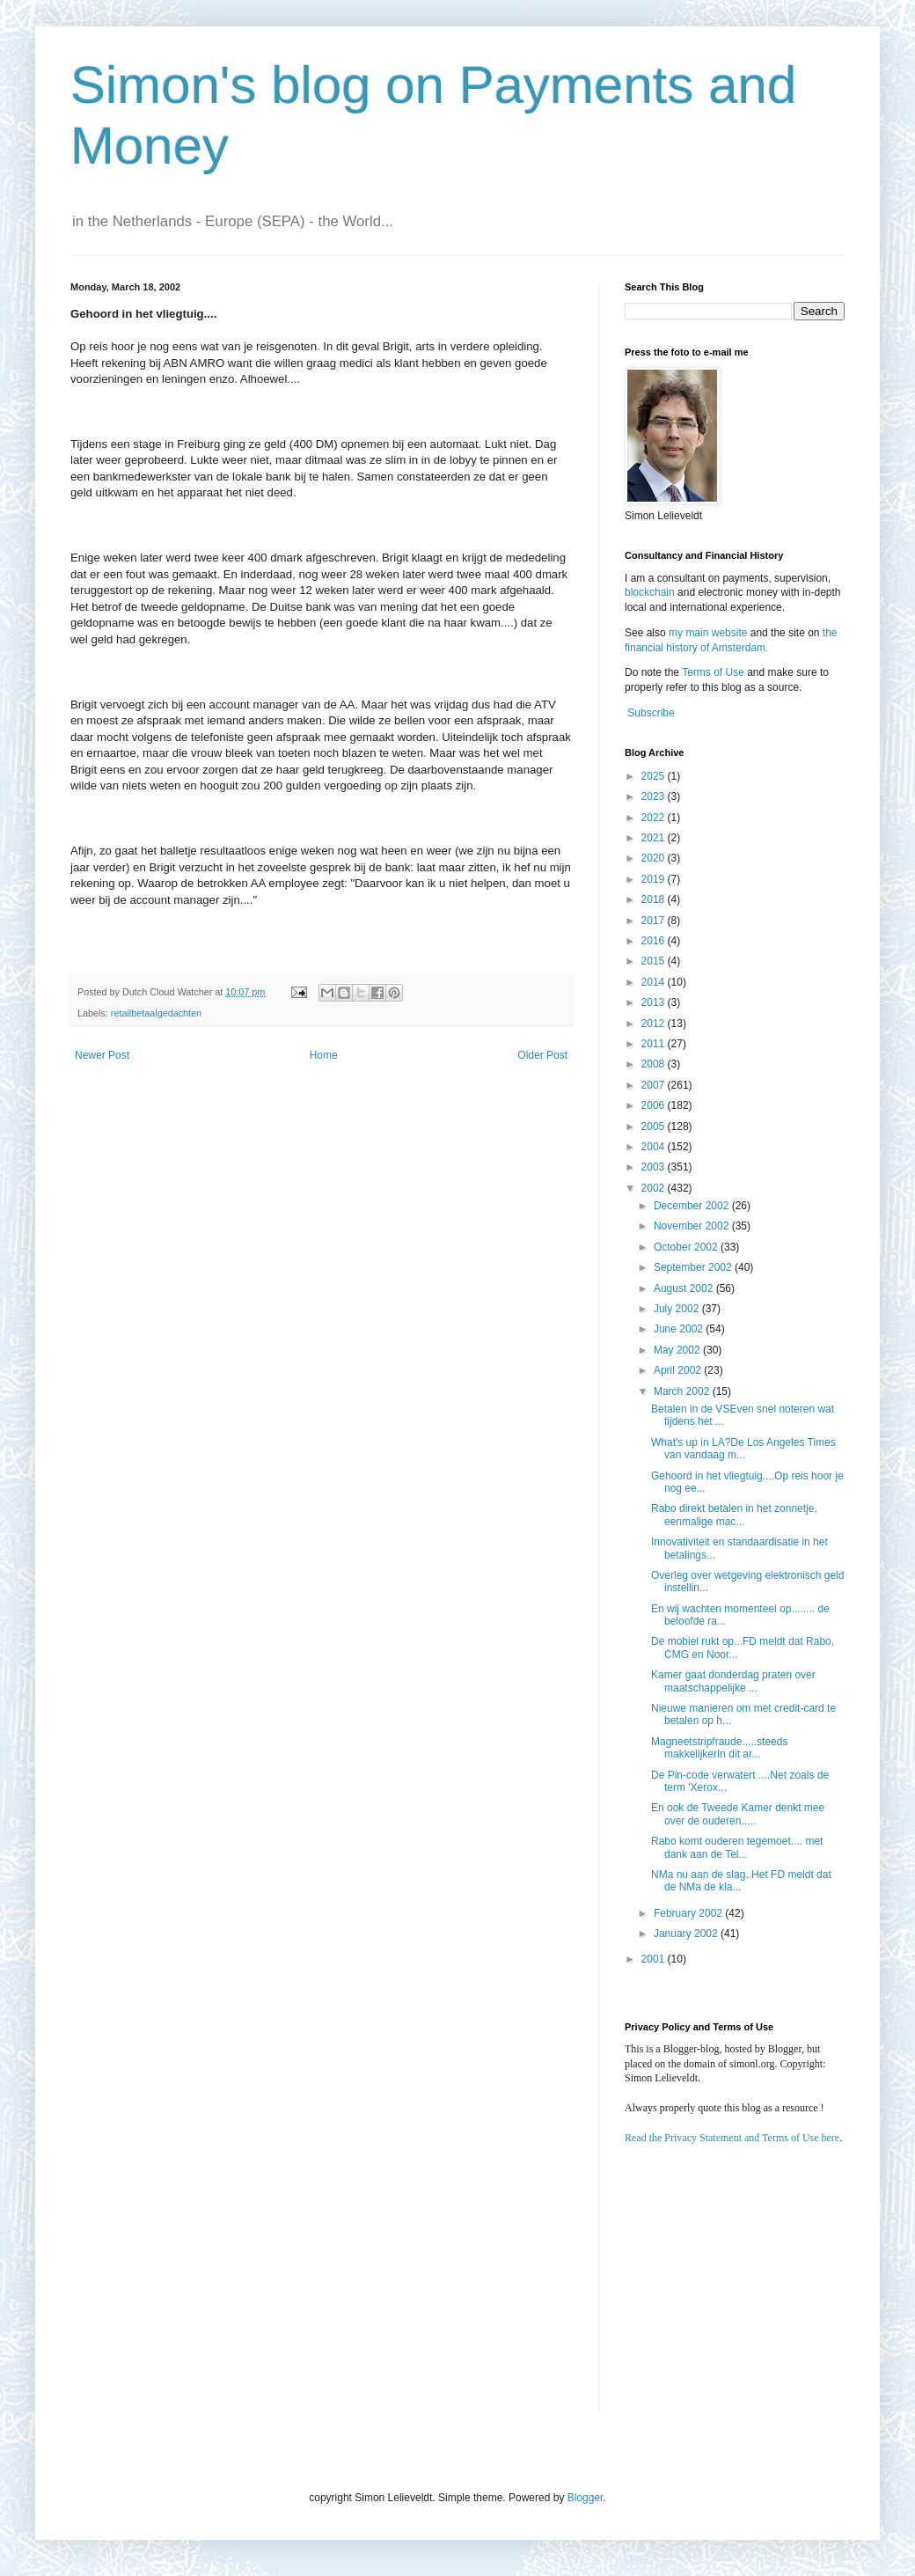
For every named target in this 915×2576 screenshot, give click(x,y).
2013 (654, 1002)
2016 (654, 941)
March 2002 (683, 1391)
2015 (654, 961)
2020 (654, 858)
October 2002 (687, 1247)
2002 (654, 1188)
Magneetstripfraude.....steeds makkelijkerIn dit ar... (719, 1748)
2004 (654, 1147)
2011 (654, 1044)
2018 (654, 899)
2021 (654, 838)
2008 (654, 1064)
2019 (654, 879)
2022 (654, 817)
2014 (654, 982)
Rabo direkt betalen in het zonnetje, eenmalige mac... (734, 1514)
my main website (708, 633)
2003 (654, 1167)
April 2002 (679, 1370)
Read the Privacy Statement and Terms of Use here (732, 2138)
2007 (654, 1085)
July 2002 (678, 1309)
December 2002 (693, 1206)
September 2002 (694, 1267)
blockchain (651, 592)
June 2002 (680, 1329)
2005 (654, 1126)
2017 (654, 920)
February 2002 (689, 1913)
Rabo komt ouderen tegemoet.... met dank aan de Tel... (737, 1847)
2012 (654, 1023)
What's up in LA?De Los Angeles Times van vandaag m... (743, 1448)
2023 (654, 796)
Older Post (542, 1055)
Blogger (585, 2498)
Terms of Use (713, 672)
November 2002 (693, 1226)
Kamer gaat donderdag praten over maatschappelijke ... (733, 1681)
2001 (654, 1959)
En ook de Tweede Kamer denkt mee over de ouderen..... (737, 1814)
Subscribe (650, 713)
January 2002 (687, 1933)
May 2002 (678, 1350)
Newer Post (102, 1055)
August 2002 (685, 1288)
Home (324, 1055)
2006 (654, 1105)
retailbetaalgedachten (156, 1013)
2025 (654, 776)
